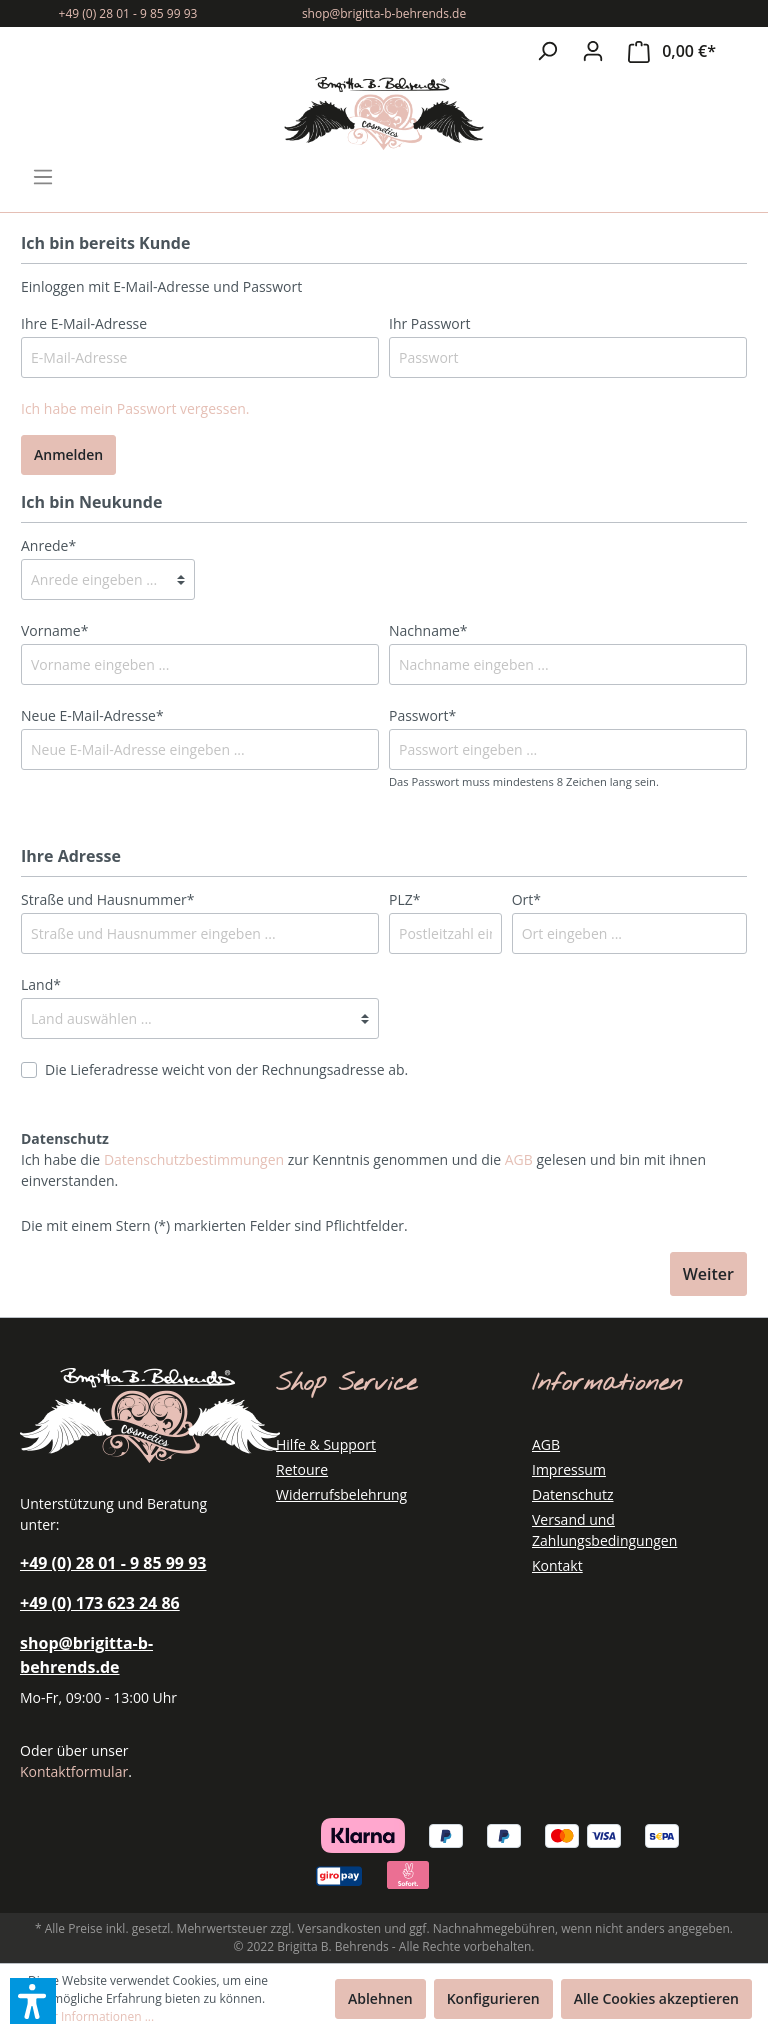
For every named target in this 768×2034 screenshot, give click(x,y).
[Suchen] (547, 51)
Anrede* (48, 545)
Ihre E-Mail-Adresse (84, 323)
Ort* (526, 899)
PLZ (404, 899)
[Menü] (43, 177)
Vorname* (54, 630)
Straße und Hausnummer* (108, 899)
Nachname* (428, 630)
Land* (41, 984)
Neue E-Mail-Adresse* (92, 715)
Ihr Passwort (429, 323)
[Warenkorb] (672, 51)
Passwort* (422, 715)
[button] (33, 2001)
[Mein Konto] (593, 51)
